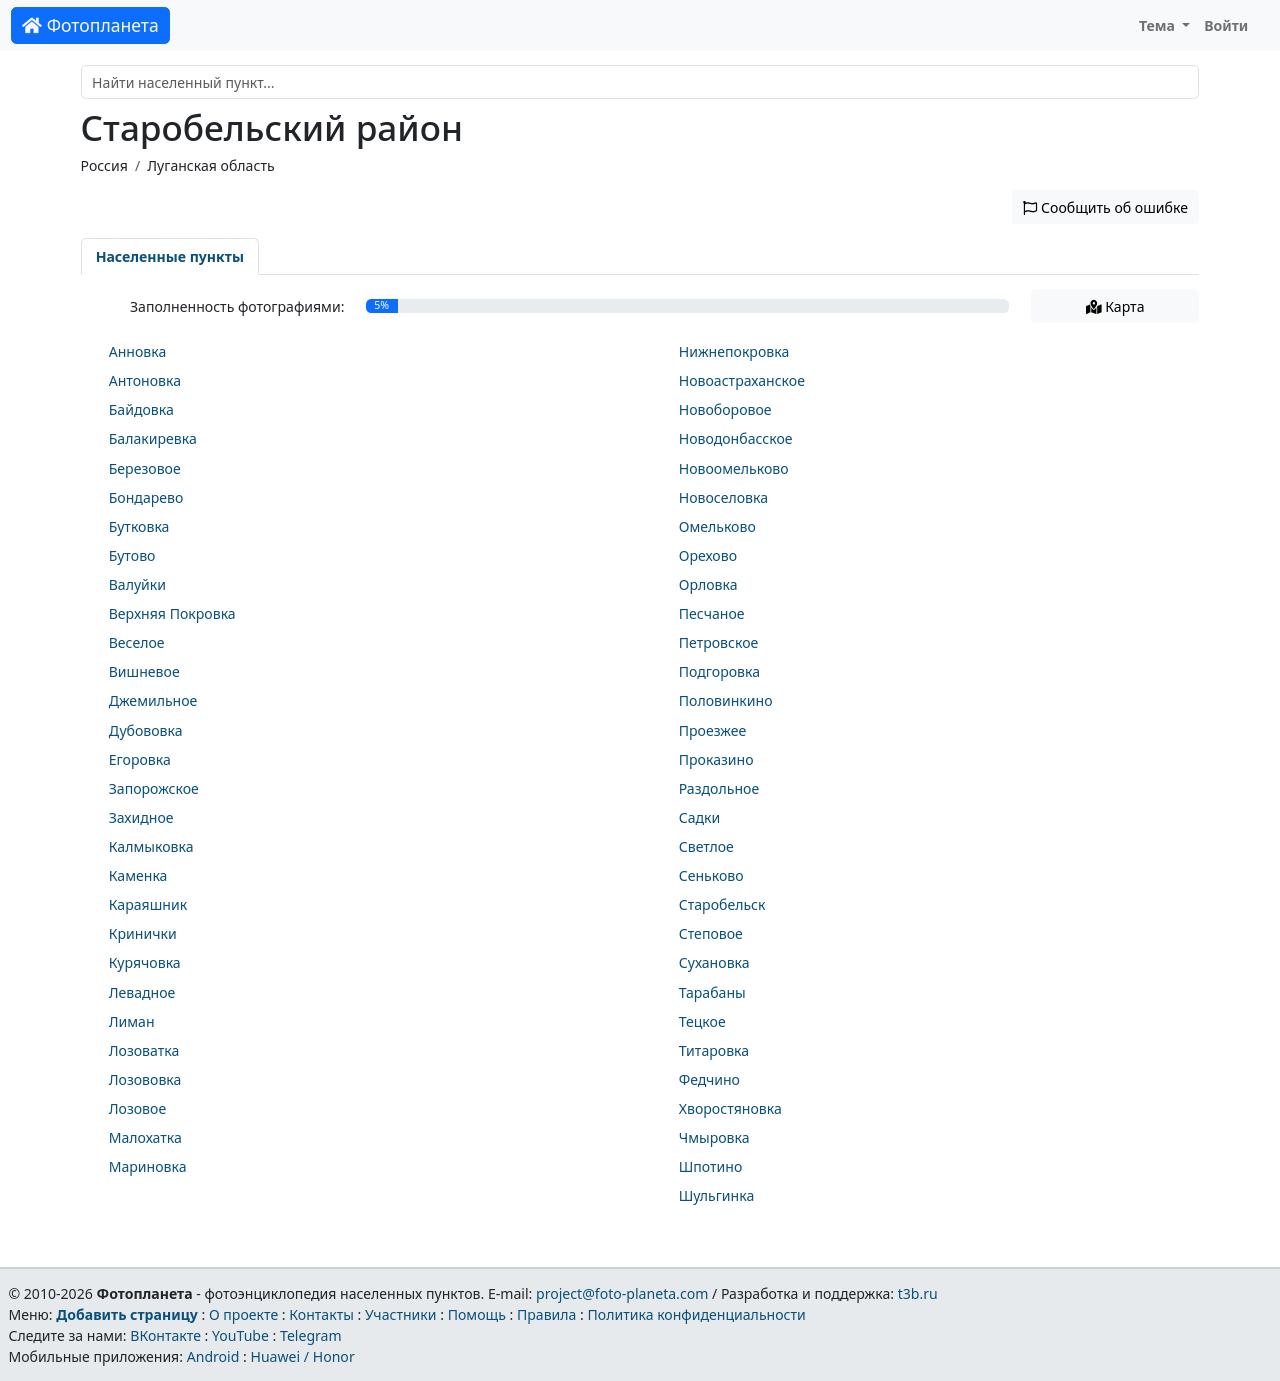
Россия (104, 165)
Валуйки (137, 584)
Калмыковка (151, 846)
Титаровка (714, 1050)
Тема (1159, 25)
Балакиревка (153, 438)
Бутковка (139, 526)
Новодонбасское (736, 438)
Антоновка (145, 380)
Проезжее (713, 730)
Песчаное (712, 613)
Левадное (142, 992)
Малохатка (145, 1137)
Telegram (311, 1335)
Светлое (706, 846)
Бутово (132, 555)
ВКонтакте (165, 1335)
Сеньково (711, 875)
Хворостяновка (730, 1108)
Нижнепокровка (734, 351)
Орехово (708, 555)
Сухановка (714, 962)
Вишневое (144, 671)
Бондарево (146, 497)
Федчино (709, 1079)
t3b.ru (918, 1293)
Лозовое (137, 1108)
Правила (546, 1314)
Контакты (321, 1314)
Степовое (711, 933)
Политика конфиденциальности (697, 1314)
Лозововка (145, 1079)
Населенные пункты (170, 256)
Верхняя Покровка (172, 613)
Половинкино (726, 700)
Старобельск (722, 904)
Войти (1226, 25)
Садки (700, 817)
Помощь (477, 1314)
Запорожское (154, 788)
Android (213, 1356)
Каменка (138, 875)
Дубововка (146, 730)
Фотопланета (90, 25)
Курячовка (145, 962)
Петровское (719, 642)
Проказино (716, 759)
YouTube (240, 1335)
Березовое (145, 468)
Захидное (141, 817)
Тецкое (702, 1021)
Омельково (717, 526)
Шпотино (711, 1166)
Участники (401, 1314)
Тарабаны (712, 992)
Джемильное (153, 700)
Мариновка (148, 1166)
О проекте (243, 1314)
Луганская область (210, 165)
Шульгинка (717, 1195)
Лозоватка (144, 1050)
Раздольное (719, 788)
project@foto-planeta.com (622, 1293)
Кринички (143, 933)
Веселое (137, 642)
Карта (1115, 306)
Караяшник (148, 904)
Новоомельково (734, 468)
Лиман (132, 1021)
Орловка (708, 584)
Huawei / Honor (302, 1356)
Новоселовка (723, 497)
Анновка (138, 351)
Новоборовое (725, 409)
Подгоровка (719, 671)
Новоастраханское (742, 380)
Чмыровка (714, 1137)
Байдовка (141, 409)
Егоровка (140, 759)
